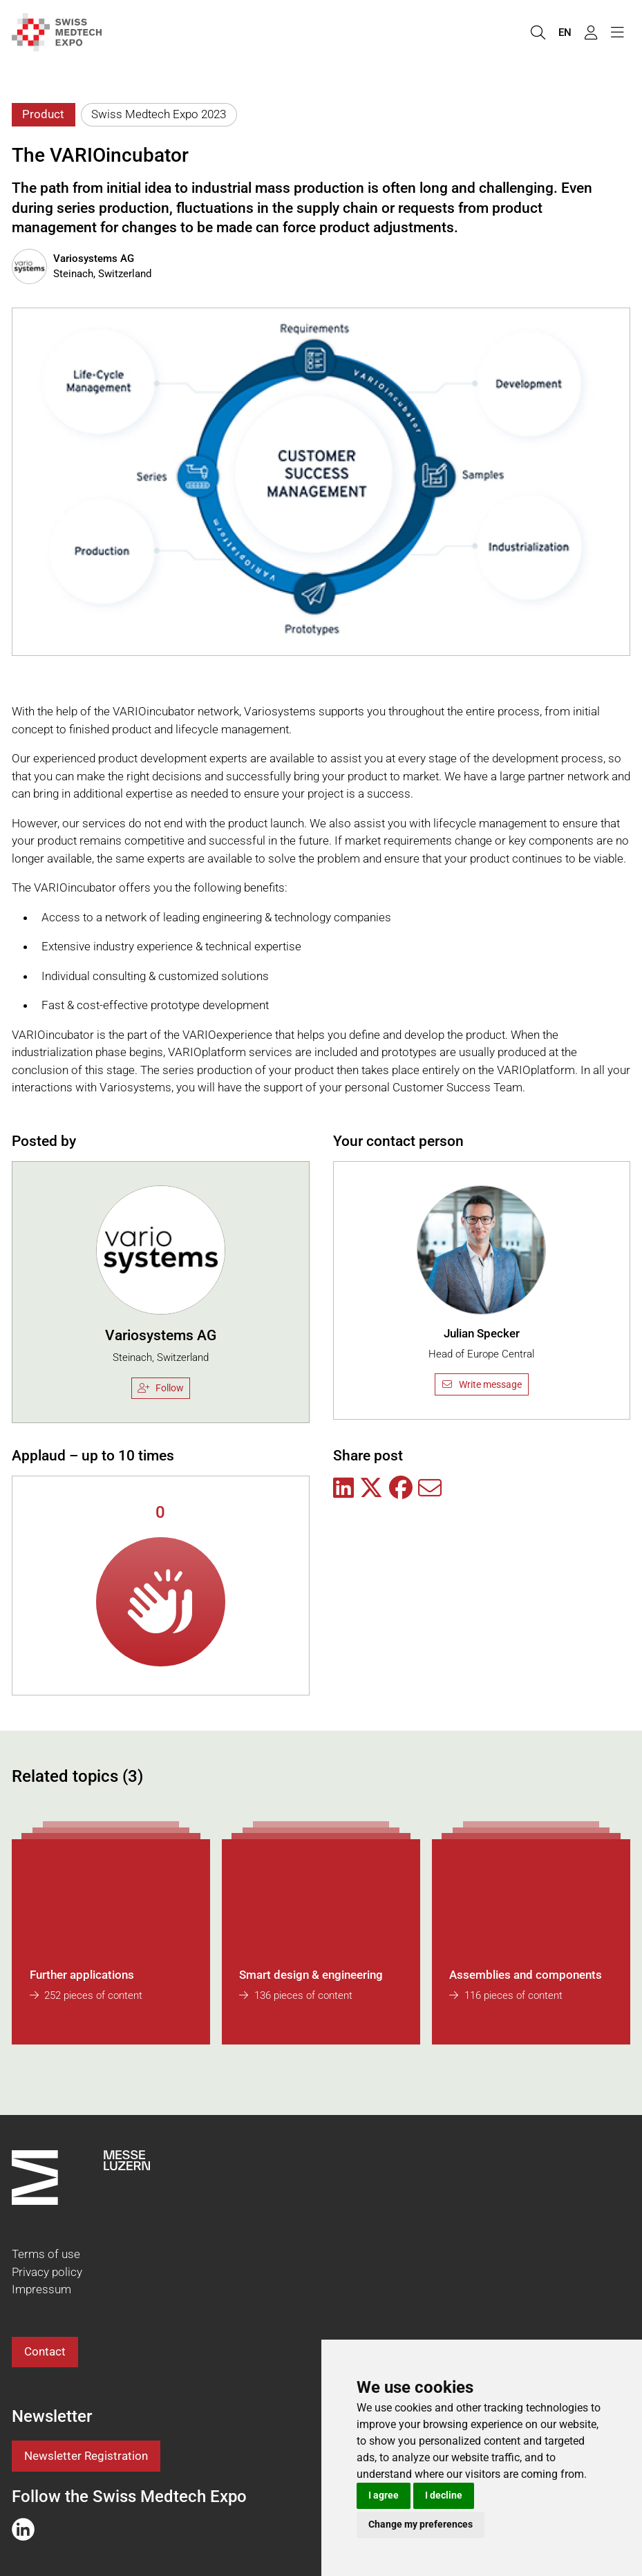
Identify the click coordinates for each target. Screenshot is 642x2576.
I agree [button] (383, 2495)
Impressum (41, 2289)
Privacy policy (47, 2272)
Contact (45, 2351)
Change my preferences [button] (420, 2524)
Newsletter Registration (86, 2456)
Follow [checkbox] (161, 1387)
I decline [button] (443, 2495)
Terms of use (46, 2254)
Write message (481, 1384)
